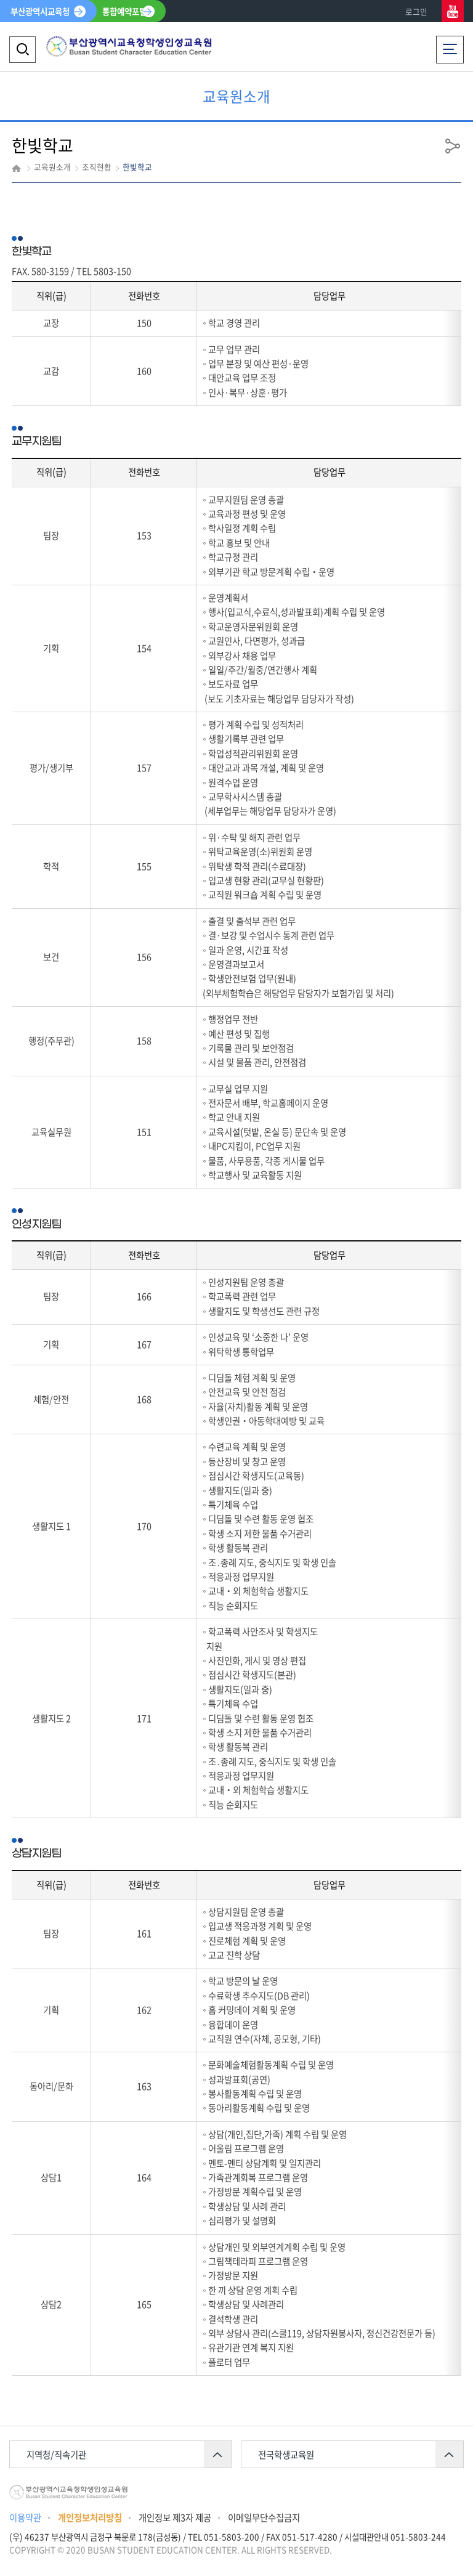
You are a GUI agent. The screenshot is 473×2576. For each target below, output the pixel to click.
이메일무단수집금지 (264, 2517)
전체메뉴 (450, 45)
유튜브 (453, 11)
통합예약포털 (124, 11)
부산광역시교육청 (40, 11)
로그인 (416, 11)
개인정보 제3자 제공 (175, 2517)
